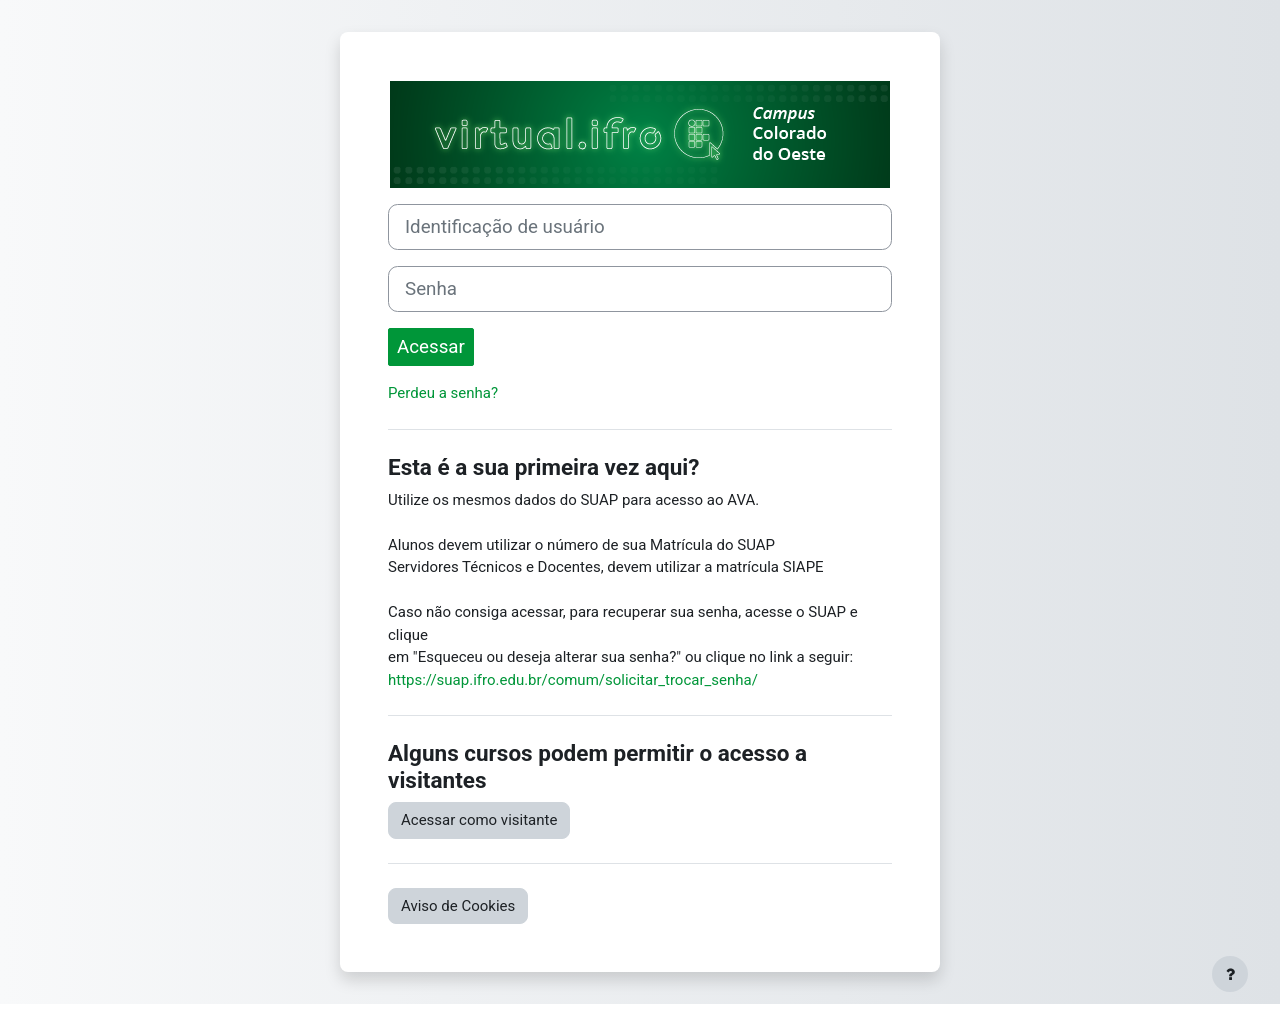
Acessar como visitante (479, 820)
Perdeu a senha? (443, 393)
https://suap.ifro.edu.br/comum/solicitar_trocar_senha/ (573, 680)
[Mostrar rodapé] (1230, 974)
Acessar (431, 347)
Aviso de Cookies (458, 906)
